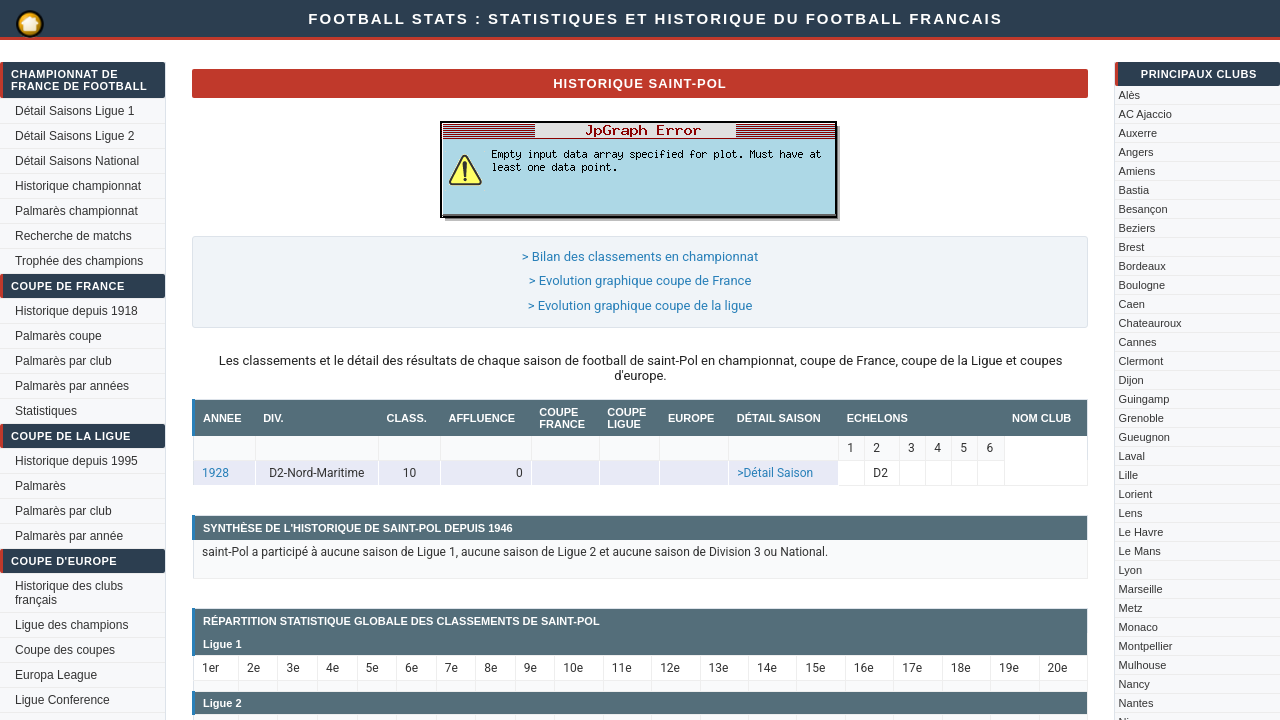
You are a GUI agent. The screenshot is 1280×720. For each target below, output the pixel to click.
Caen (1132, 304)
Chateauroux (1150, 323)
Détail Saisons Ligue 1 (74, 111)
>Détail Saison (775, 473)
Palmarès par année (69, 536)
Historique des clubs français (69, 593)
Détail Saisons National (77, 161)
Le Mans (1140, 551)
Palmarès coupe (58, 336)
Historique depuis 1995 (76, 461)
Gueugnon (1144, 437)
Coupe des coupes (65, 650)
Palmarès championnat (76, 211)
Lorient (1136, 494)
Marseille (1141, 589)
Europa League (56, 675)
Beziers (1137, 228)
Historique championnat (78, 186)
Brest (1132, 247)
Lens (1131, 513)
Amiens (1137, 171)
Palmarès (40, 486)
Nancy (1134, 684)
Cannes (1138, 342)
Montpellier (1146, 646)
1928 (215, 473)
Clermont (1141, 361)
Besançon (1143, 209)
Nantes (1136, 703)
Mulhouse (1143, 665)
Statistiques (46, 411)
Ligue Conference (62, 700)
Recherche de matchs (73, 236)
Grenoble (1141, 418)
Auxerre (1138, 133)
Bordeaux (1142, 266)
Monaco (1138, 627)
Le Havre (1141, 532)
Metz (1131, 608)
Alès (1129, 95)
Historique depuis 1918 (76, 311)
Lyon (1130, 570)
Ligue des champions (71, 625)
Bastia (1134, 190)
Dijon (1131, 380)
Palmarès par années (72, 386)
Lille (1129, 475)
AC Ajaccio (1145, 114)
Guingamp (1144, 399)
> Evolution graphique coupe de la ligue (640, 305)
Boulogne (1142, 285)
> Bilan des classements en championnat (640, 256)
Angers (1136, 152)
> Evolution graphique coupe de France (640, 280)
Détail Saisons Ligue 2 (74, 136)
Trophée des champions (79, 261)
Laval (1132, 456)
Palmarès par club (63, 361)
